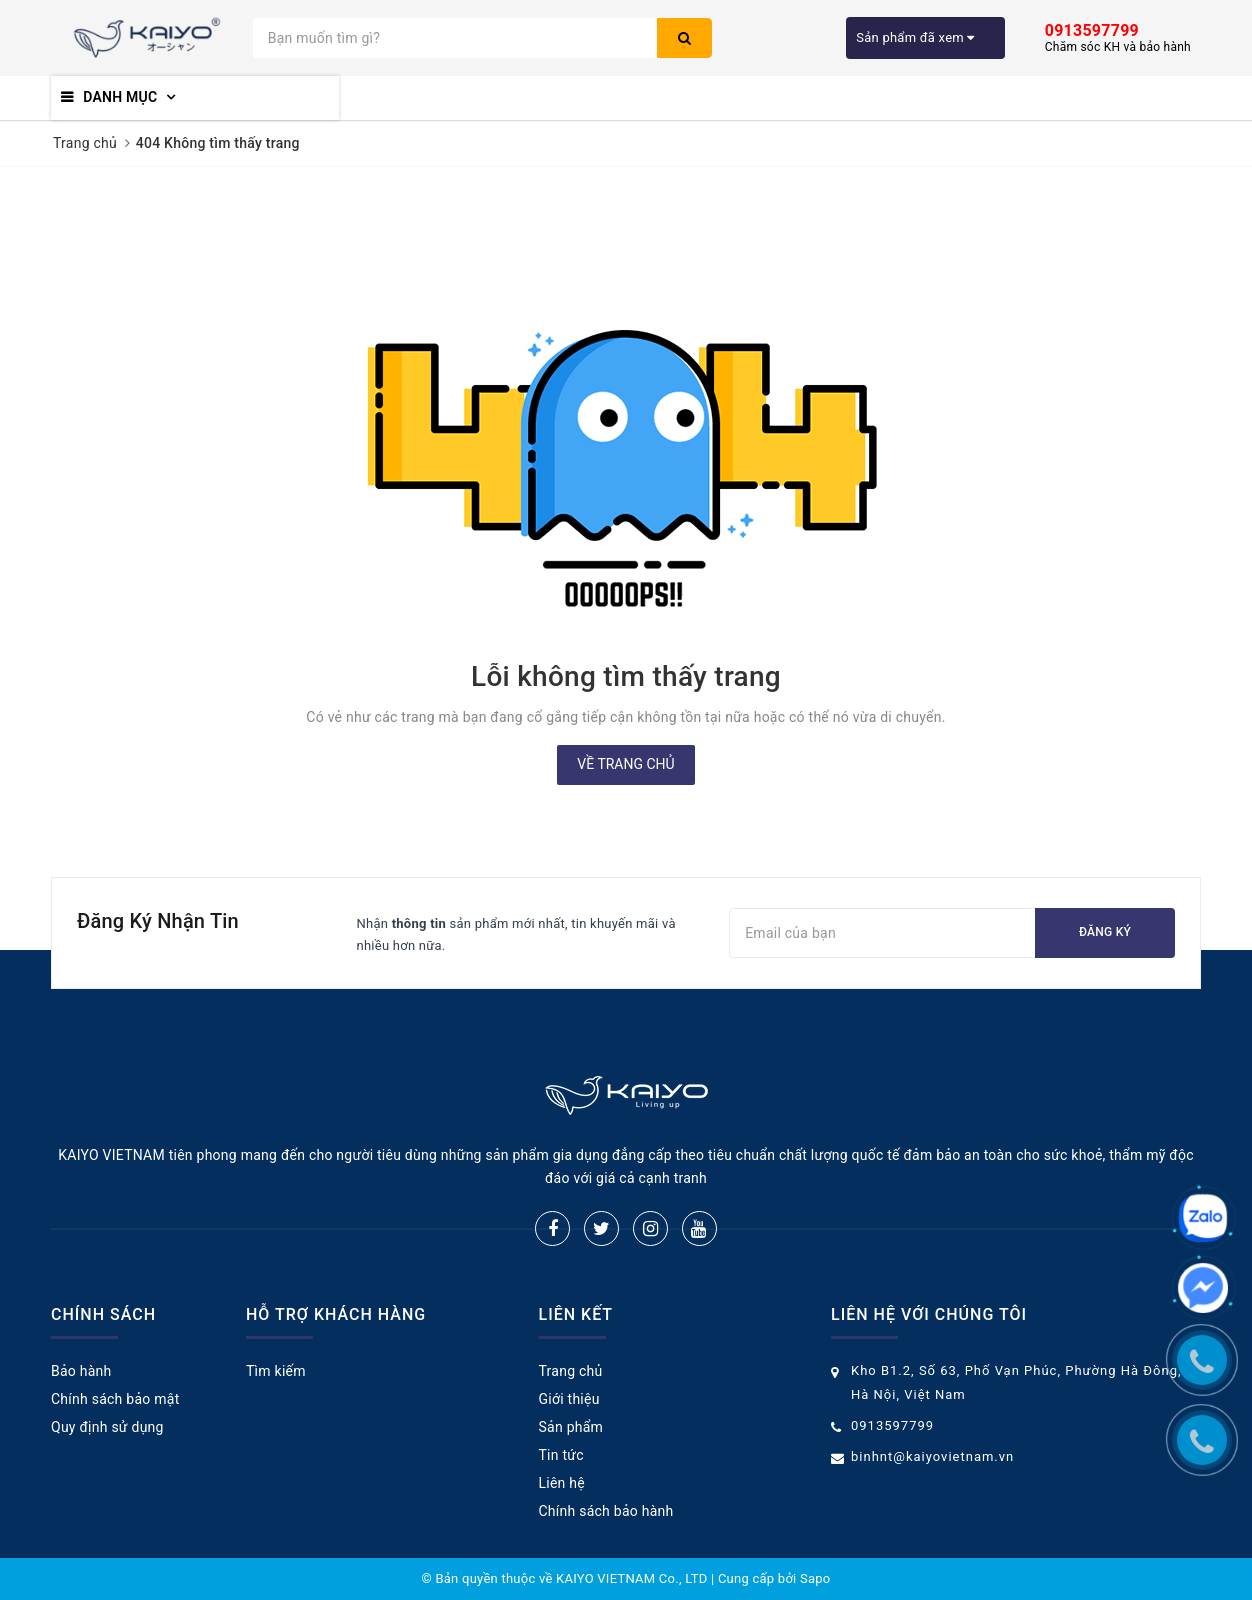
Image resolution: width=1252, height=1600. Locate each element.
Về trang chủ (625, 764)
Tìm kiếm (276, 1371)
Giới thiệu (569, 1399)
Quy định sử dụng (107, 1427)
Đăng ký (1105, 932)
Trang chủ (571, 1371)
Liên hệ (562, 1483)
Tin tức (561, 1455)
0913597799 (892, 1425)
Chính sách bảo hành (606, 1511)
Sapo (815, 1578)
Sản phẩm (571, 1427)
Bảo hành (81, 1371)
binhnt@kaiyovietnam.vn (932, 1456)
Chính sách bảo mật (115, 1399)
